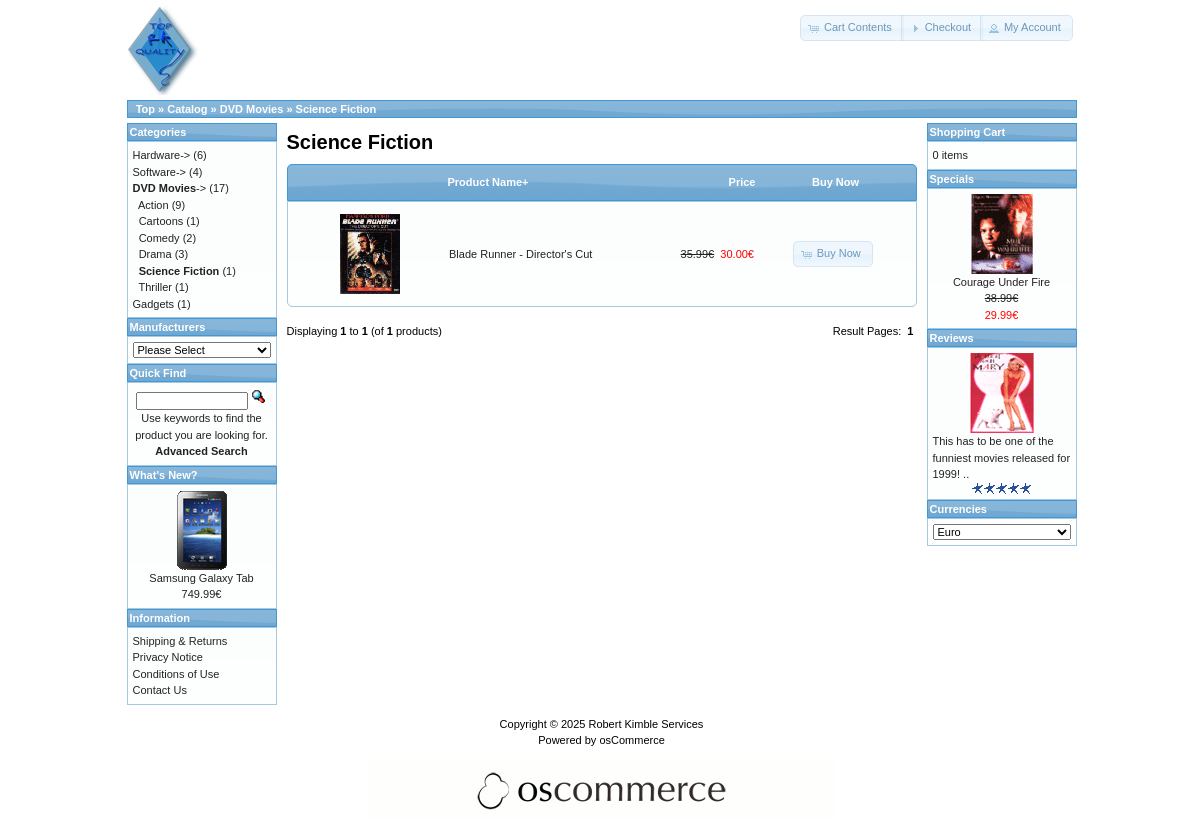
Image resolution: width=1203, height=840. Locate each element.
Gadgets (154, 304)
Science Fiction (336, 109)
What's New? (164, 475)
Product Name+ (488, 182)
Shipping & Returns (180, 641)
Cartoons (161, 221)
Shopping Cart (968, 132)
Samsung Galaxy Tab (201, 578)
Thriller (155, 287)
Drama (155, 254)
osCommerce (631, 740)
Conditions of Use (176, 674)
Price (742, 182)
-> (170, 188)
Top (145, 109)
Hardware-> (162, 155)
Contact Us (160, 690)
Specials (952, 179)
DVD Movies (252, 109)
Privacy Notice (168, 657)
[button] (852, 28)
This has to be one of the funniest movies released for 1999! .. (1002, 457)
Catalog (187, 109)
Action (153, 205)
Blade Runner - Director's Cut (520, 254)
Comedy (159, 238)
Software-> (160, 172)
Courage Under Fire (1001, 282)
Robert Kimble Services (645, 724)
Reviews (952, 338)
